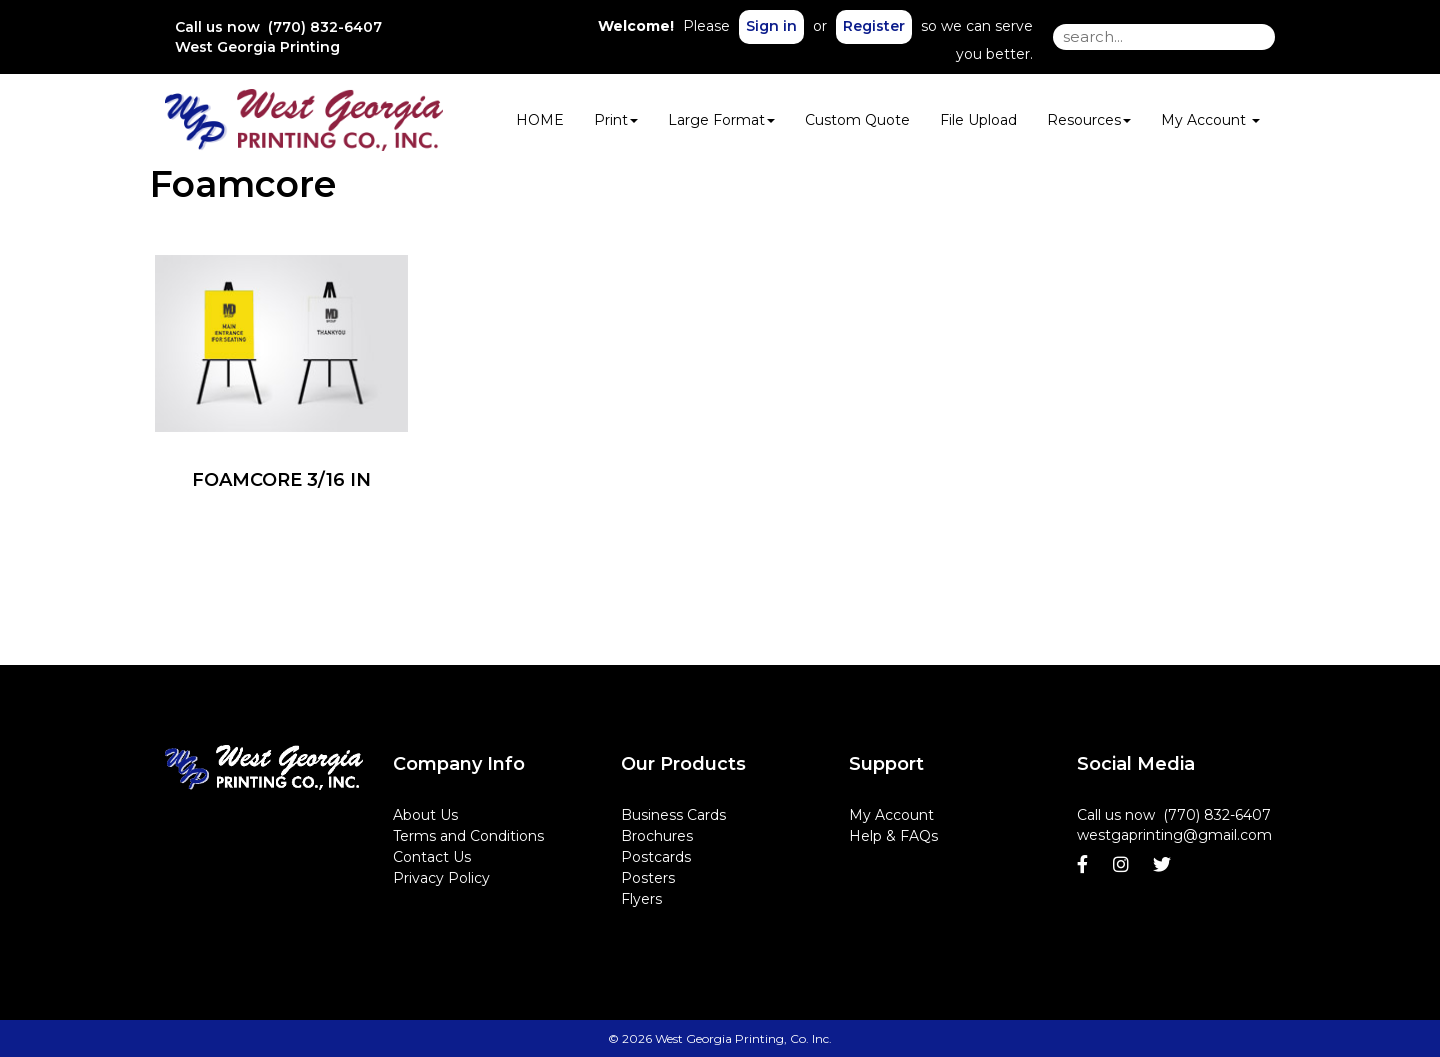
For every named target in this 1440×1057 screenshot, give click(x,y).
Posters (648, 878)
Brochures (657, 836)
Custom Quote (857, 120)
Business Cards (673, 815)
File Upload (978, 120)
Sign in (771, 26)
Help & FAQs (893, 836)
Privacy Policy (441, 878)
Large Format (721, 120)
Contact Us (432, 857)
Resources (1089, 120)
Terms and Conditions (468, 836)
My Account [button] (1210, 120)
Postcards (656, 857)
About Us (425, 815)
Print (616, 120)
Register (874, 26)
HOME (540, 120)
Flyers (641, 899)
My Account (891, 815)
